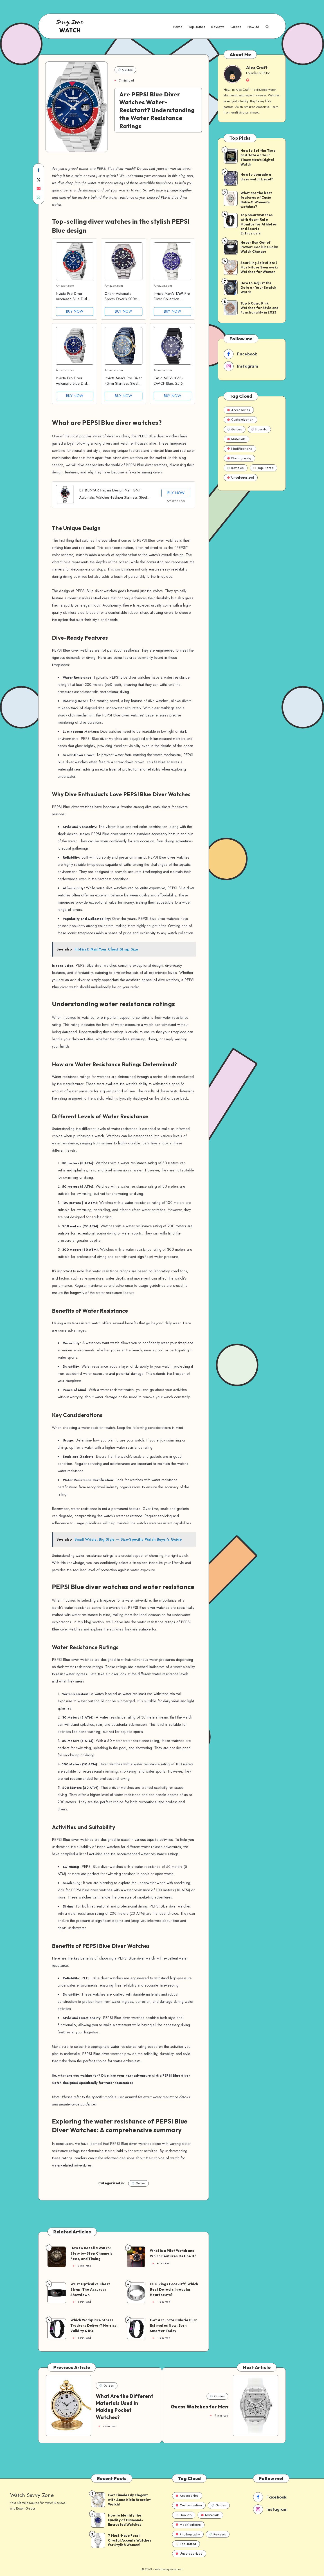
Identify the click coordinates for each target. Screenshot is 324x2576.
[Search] (267, 26)
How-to (253, 27)
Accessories (238, 410)
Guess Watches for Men (206, 2414)
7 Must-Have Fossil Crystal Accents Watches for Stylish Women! (129, 2539)
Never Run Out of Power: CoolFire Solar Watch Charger (259, 247)
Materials (236, 439)
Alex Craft (257, 67)
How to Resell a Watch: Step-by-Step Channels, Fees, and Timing (96, 2254)
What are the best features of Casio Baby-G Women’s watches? (256, 200)
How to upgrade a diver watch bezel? (257, 176)
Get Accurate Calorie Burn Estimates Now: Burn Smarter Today (176, 2330)
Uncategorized (240, 477)
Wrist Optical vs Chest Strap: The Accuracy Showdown (96, 2292)
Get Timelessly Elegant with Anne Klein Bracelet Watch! (129, 2499)
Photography (239, 458)
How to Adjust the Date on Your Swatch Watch (258, 287)
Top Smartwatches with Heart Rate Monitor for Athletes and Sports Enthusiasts (259, 224)
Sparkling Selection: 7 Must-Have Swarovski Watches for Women (259, 267)
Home (177, 27)
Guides (235, 27)
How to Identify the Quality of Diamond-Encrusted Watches (125, 2519)
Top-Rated (196, 27)
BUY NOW (74, 311)
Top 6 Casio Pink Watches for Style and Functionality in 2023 (259, 308)
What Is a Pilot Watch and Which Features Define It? (176, 2254)
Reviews (217, 27)
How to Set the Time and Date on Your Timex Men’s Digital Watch (258, 157)
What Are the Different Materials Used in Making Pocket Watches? (120, 2414)
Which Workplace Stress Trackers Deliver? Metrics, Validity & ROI (93, 2330)
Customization (240, 420)
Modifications (239, 449)
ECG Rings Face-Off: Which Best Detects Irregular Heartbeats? (175, 2292)
